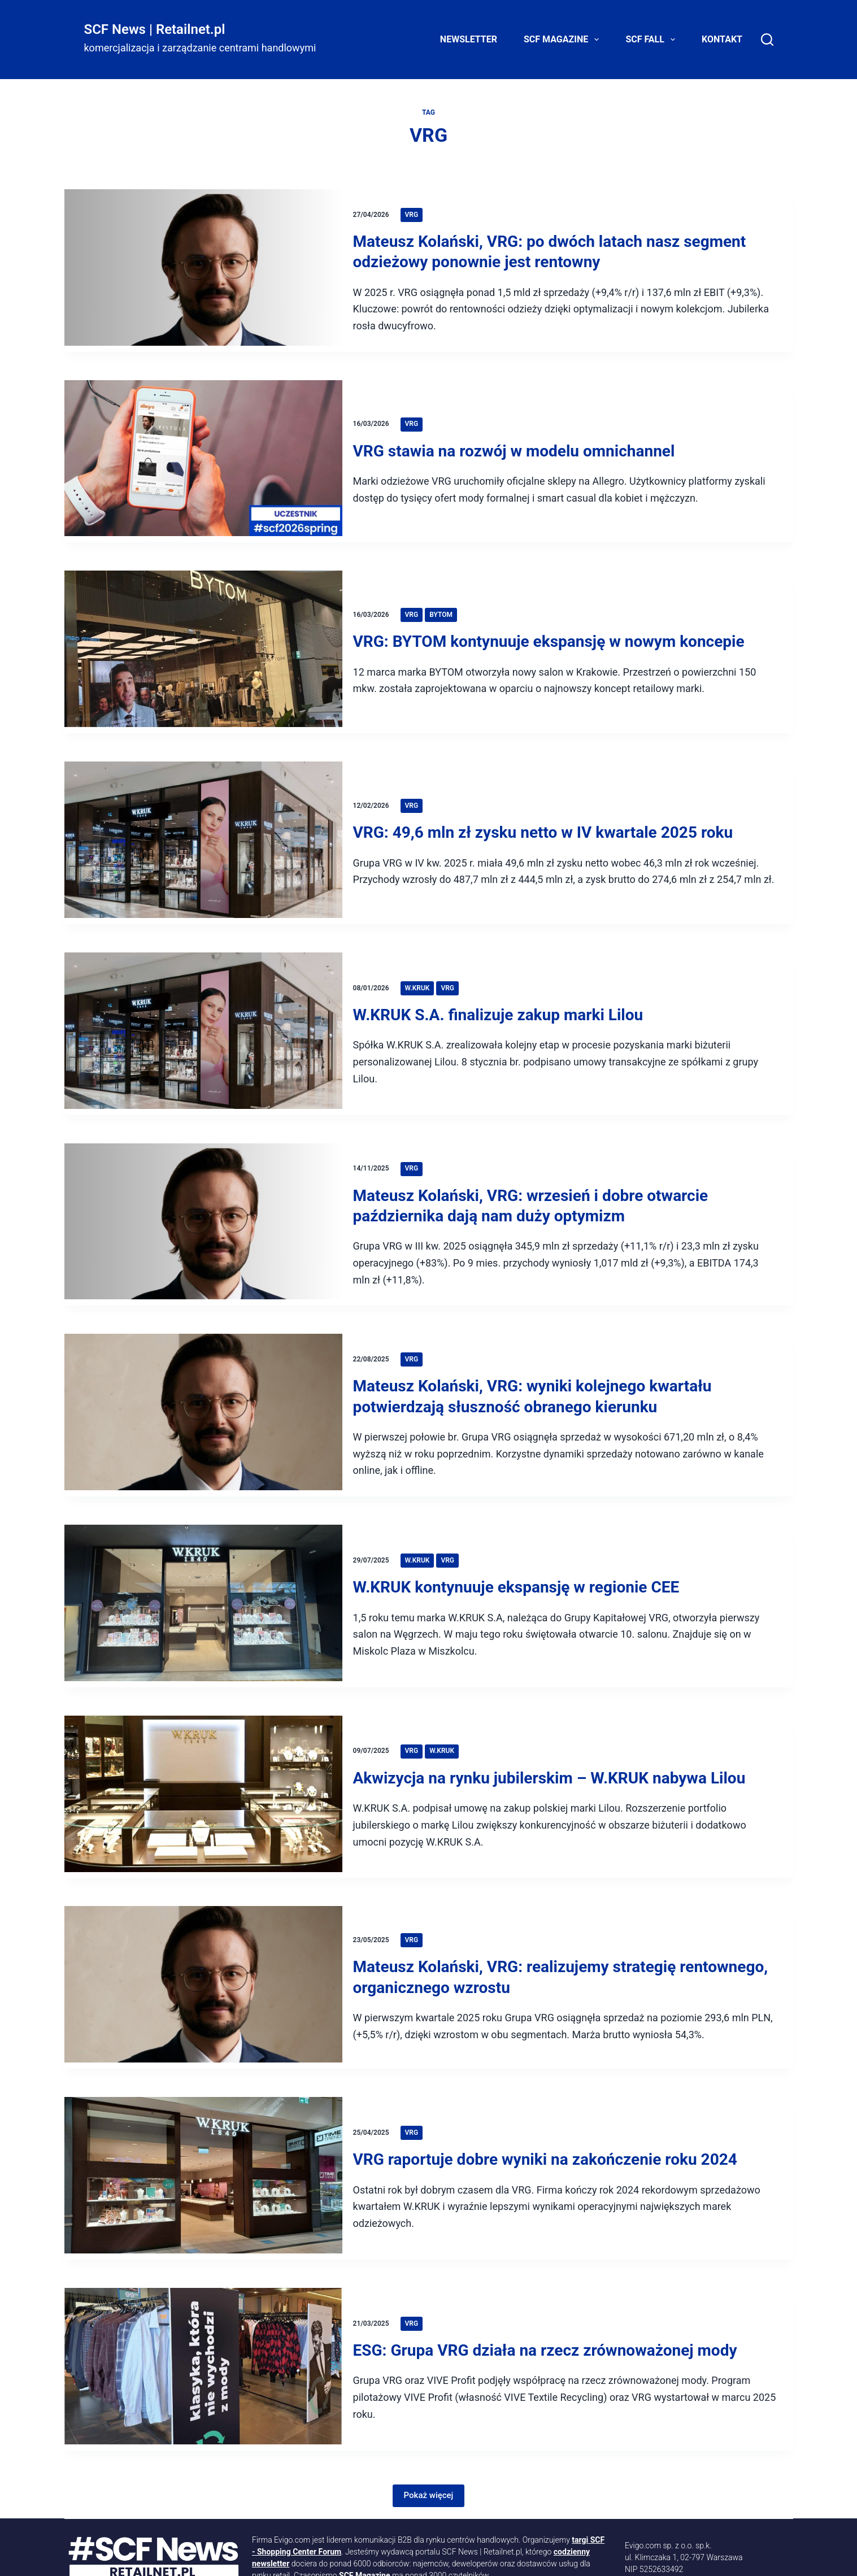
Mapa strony (531, 2557)
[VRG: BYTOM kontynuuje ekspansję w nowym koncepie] (203, 642)
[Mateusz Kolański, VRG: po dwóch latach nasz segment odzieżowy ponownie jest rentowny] (203, 270)
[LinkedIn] (181, 2557)
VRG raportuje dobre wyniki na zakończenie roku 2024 (551, 2109)
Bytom (447, 604)
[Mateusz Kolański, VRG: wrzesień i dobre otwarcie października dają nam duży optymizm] (203, 1198)
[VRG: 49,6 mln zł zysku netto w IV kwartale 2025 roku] (203, 826)
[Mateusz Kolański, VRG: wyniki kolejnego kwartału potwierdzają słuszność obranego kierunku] (203, 1388)
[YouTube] (243, 2557)
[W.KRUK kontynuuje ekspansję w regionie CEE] (203, 1575)
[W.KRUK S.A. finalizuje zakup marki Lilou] (203, 1011)
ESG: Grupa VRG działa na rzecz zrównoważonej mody (551, 2294)
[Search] (767, 39)
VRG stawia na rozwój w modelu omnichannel (520, 446)
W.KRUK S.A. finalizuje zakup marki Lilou (504, 992)
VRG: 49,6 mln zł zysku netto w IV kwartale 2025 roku (549, 807)
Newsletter (468, 39)
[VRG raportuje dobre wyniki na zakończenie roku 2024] (203, 2129)
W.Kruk (423, 965)
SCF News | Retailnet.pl (154, 29)
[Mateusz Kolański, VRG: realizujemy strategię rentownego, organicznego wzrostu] (203, 1944)
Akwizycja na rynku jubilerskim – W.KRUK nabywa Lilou (555, 1740)
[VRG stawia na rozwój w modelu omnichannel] (203, 457)
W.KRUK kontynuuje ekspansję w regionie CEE (522, 1556)
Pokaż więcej (429, 2436)
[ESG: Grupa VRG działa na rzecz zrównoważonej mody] (203, 2313)
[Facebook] (306, 2557)
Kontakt (722, 39)
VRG (417, 214)
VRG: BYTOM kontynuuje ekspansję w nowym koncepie (555, 631)
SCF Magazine (563, 39)
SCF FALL (652, 39)
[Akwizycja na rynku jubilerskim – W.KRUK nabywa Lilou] (203, 1759)
